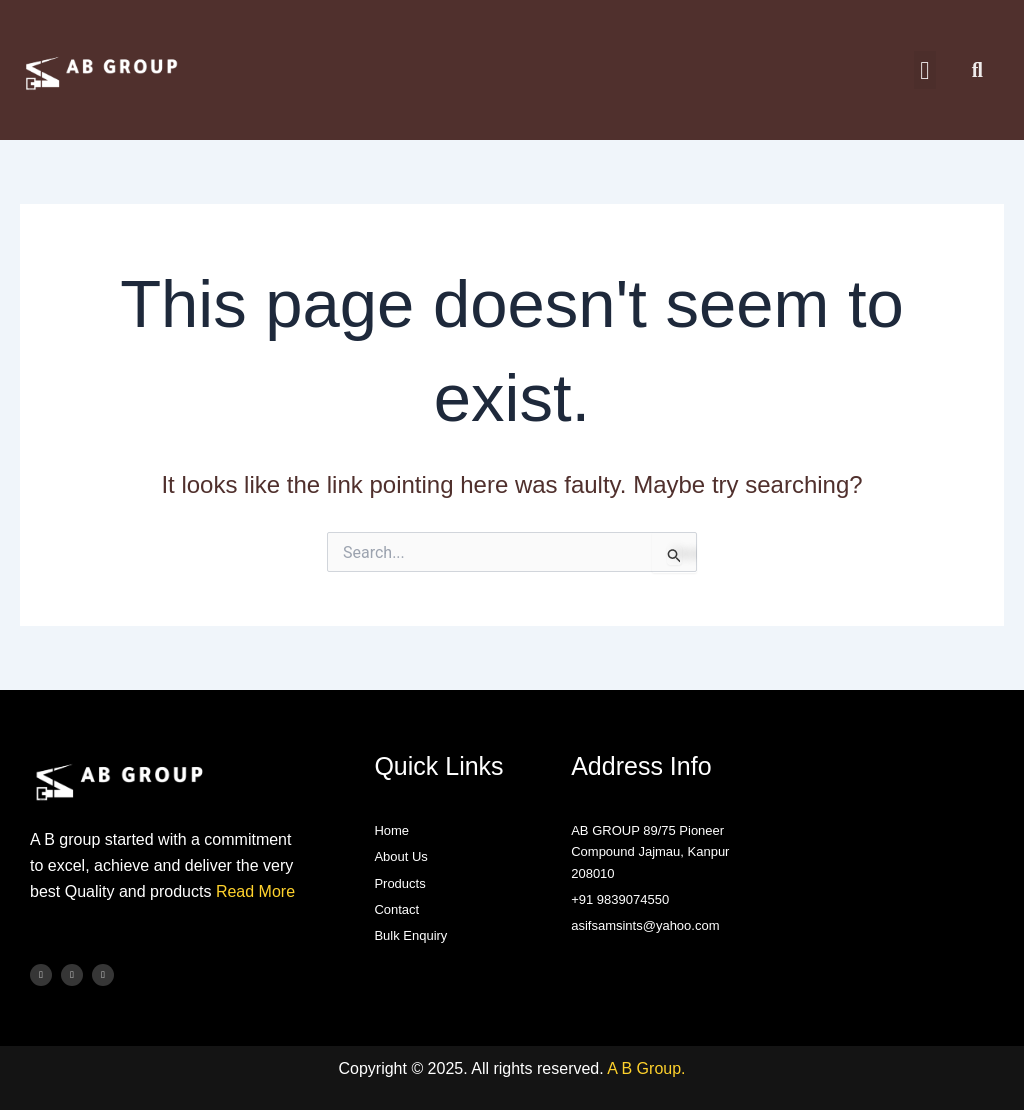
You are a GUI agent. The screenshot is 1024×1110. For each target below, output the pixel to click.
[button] (925, 70)
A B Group (644, 1068)
